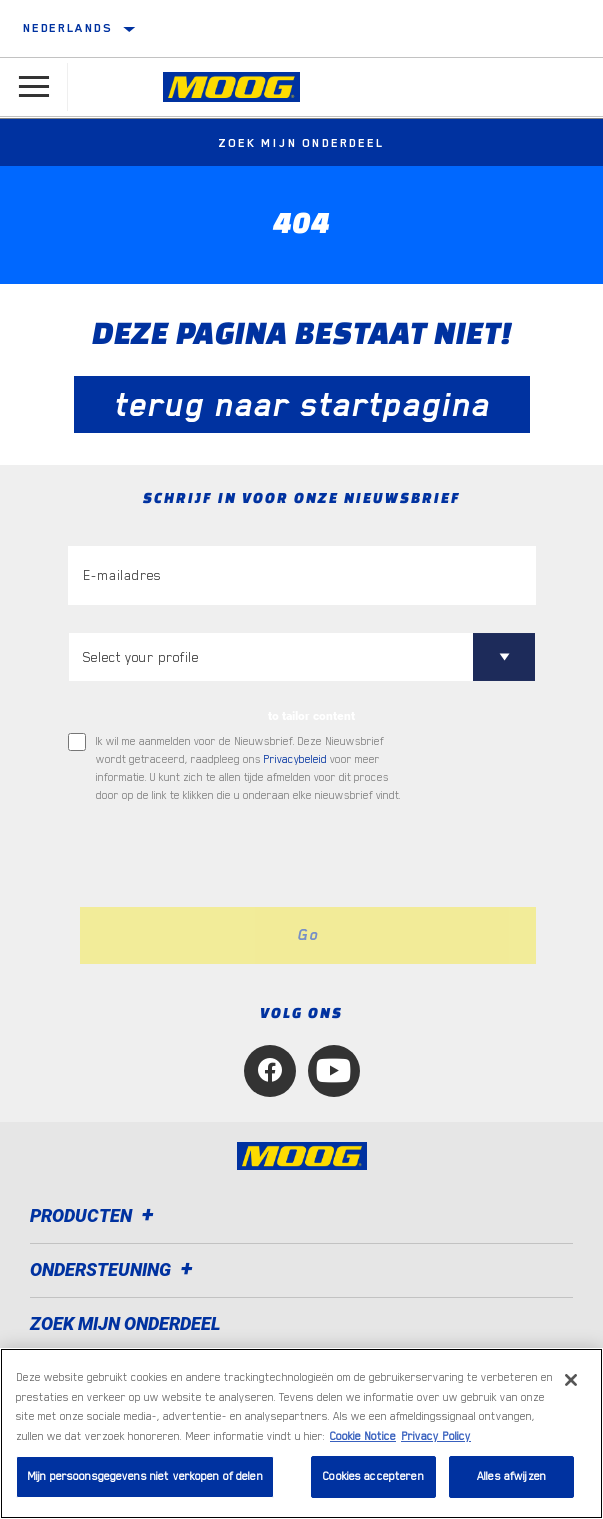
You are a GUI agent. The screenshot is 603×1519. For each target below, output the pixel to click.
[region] (301, 1433)
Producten (95, 1215)
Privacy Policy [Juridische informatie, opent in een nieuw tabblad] (436, 1436)
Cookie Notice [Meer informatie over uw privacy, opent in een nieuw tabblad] (363, 1436)
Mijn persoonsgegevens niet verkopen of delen (145, 1476)
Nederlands (67, 28)
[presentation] (235, 856)
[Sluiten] (571, 1380)
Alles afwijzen (511, 1476)
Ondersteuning (114, 1269)
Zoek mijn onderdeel (301, 143)
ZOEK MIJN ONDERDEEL (125, 1323)
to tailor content (311, 716)
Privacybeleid (295, 759)
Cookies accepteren (373, 1476)
